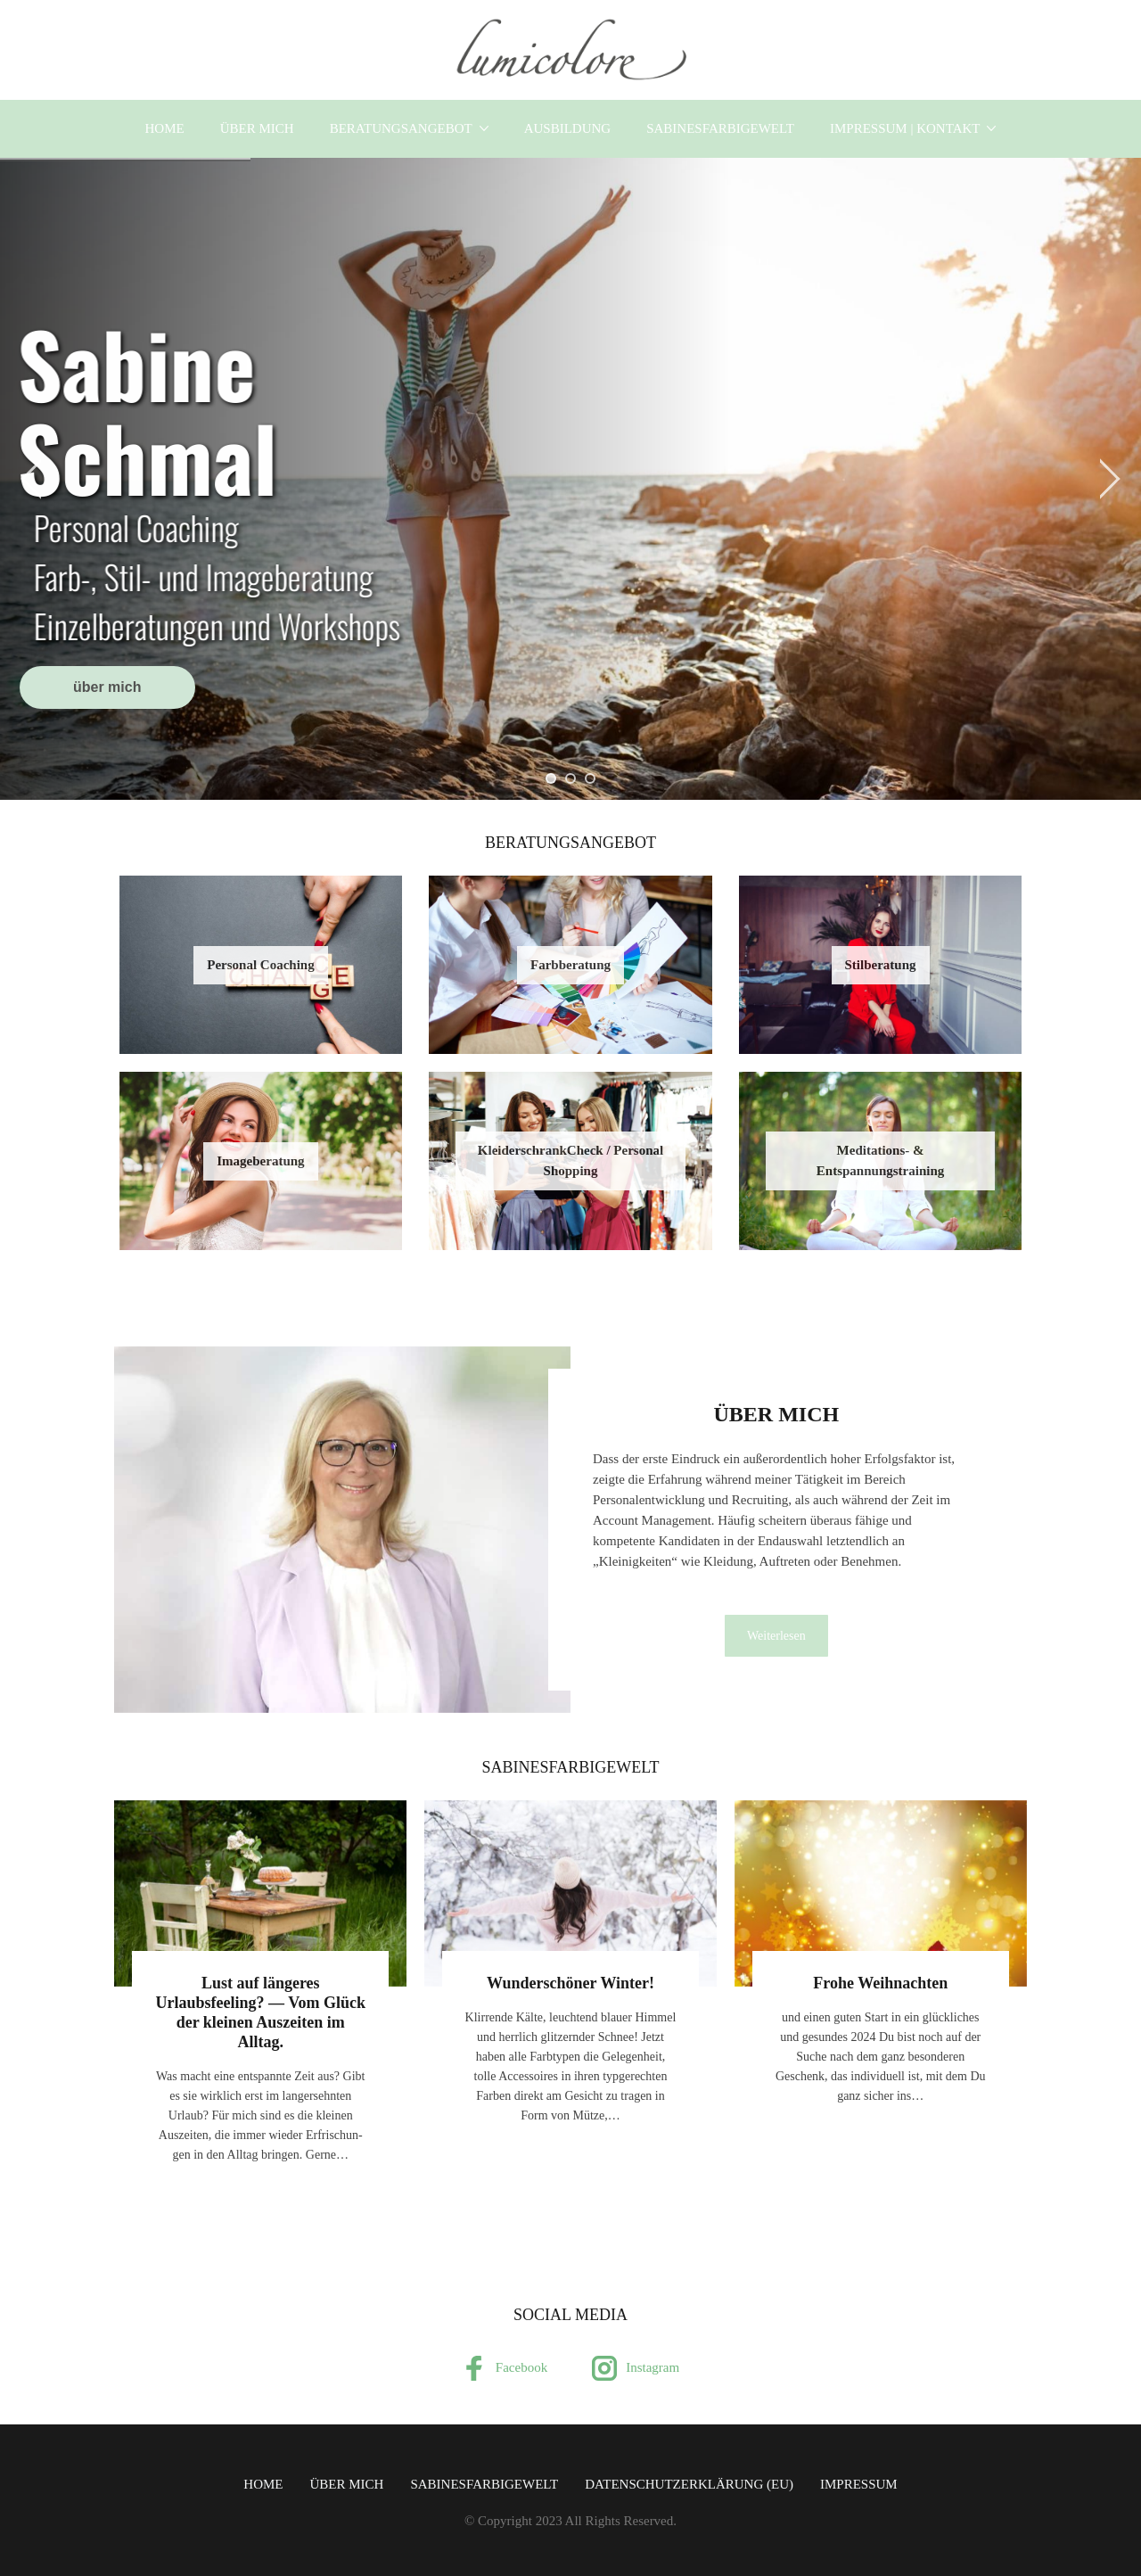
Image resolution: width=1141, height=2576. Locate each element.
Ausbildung (568, 128)
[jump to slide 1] (551, 778)
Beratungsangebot (401, 128)
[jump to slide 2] (570, 778)
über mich (257, 128)
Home (165, 128)
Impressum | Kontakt (905, 128)
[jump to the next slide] (1110, 479)
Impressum (859, 2484)
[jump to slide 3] (590, 778)
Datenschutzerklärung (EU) (689, 2484)
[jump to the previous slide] (31, 479)
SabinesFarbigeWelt (720, 128)
